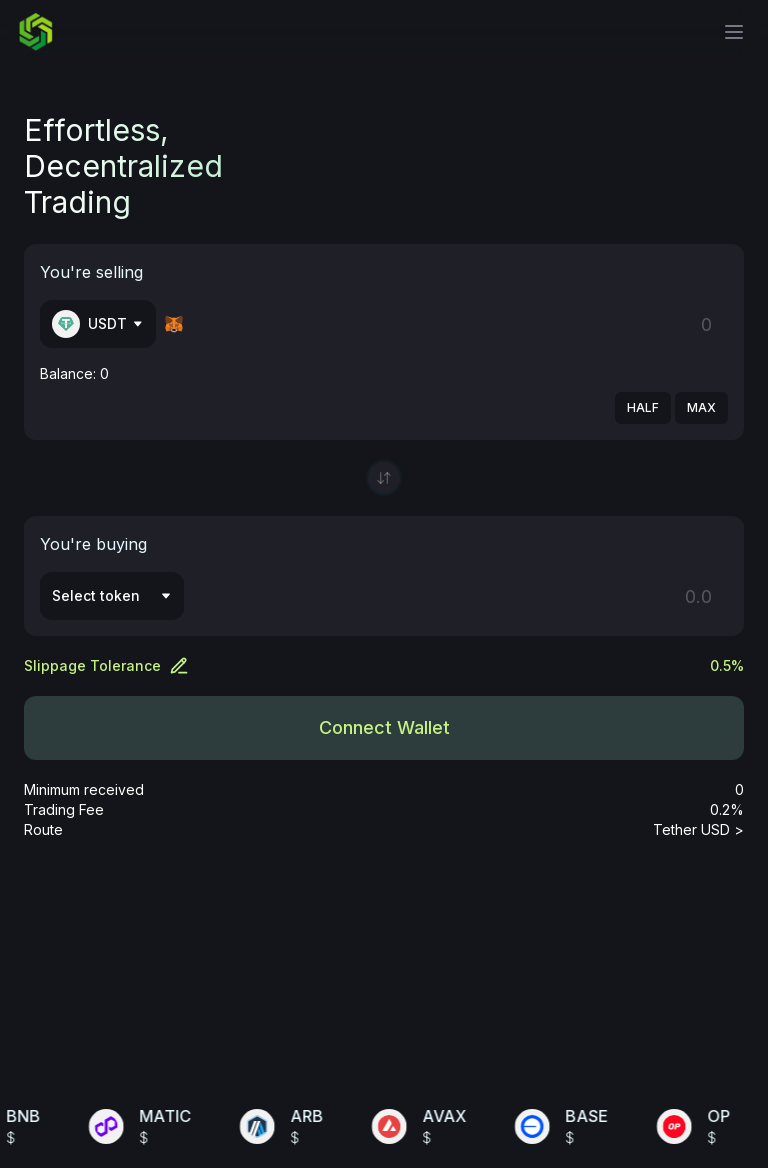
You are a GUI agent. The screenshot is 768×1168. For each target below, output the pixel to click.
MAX (701, 407)
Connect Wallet (384, 727)
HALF (643, 407)
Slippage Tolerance (106, 666)
